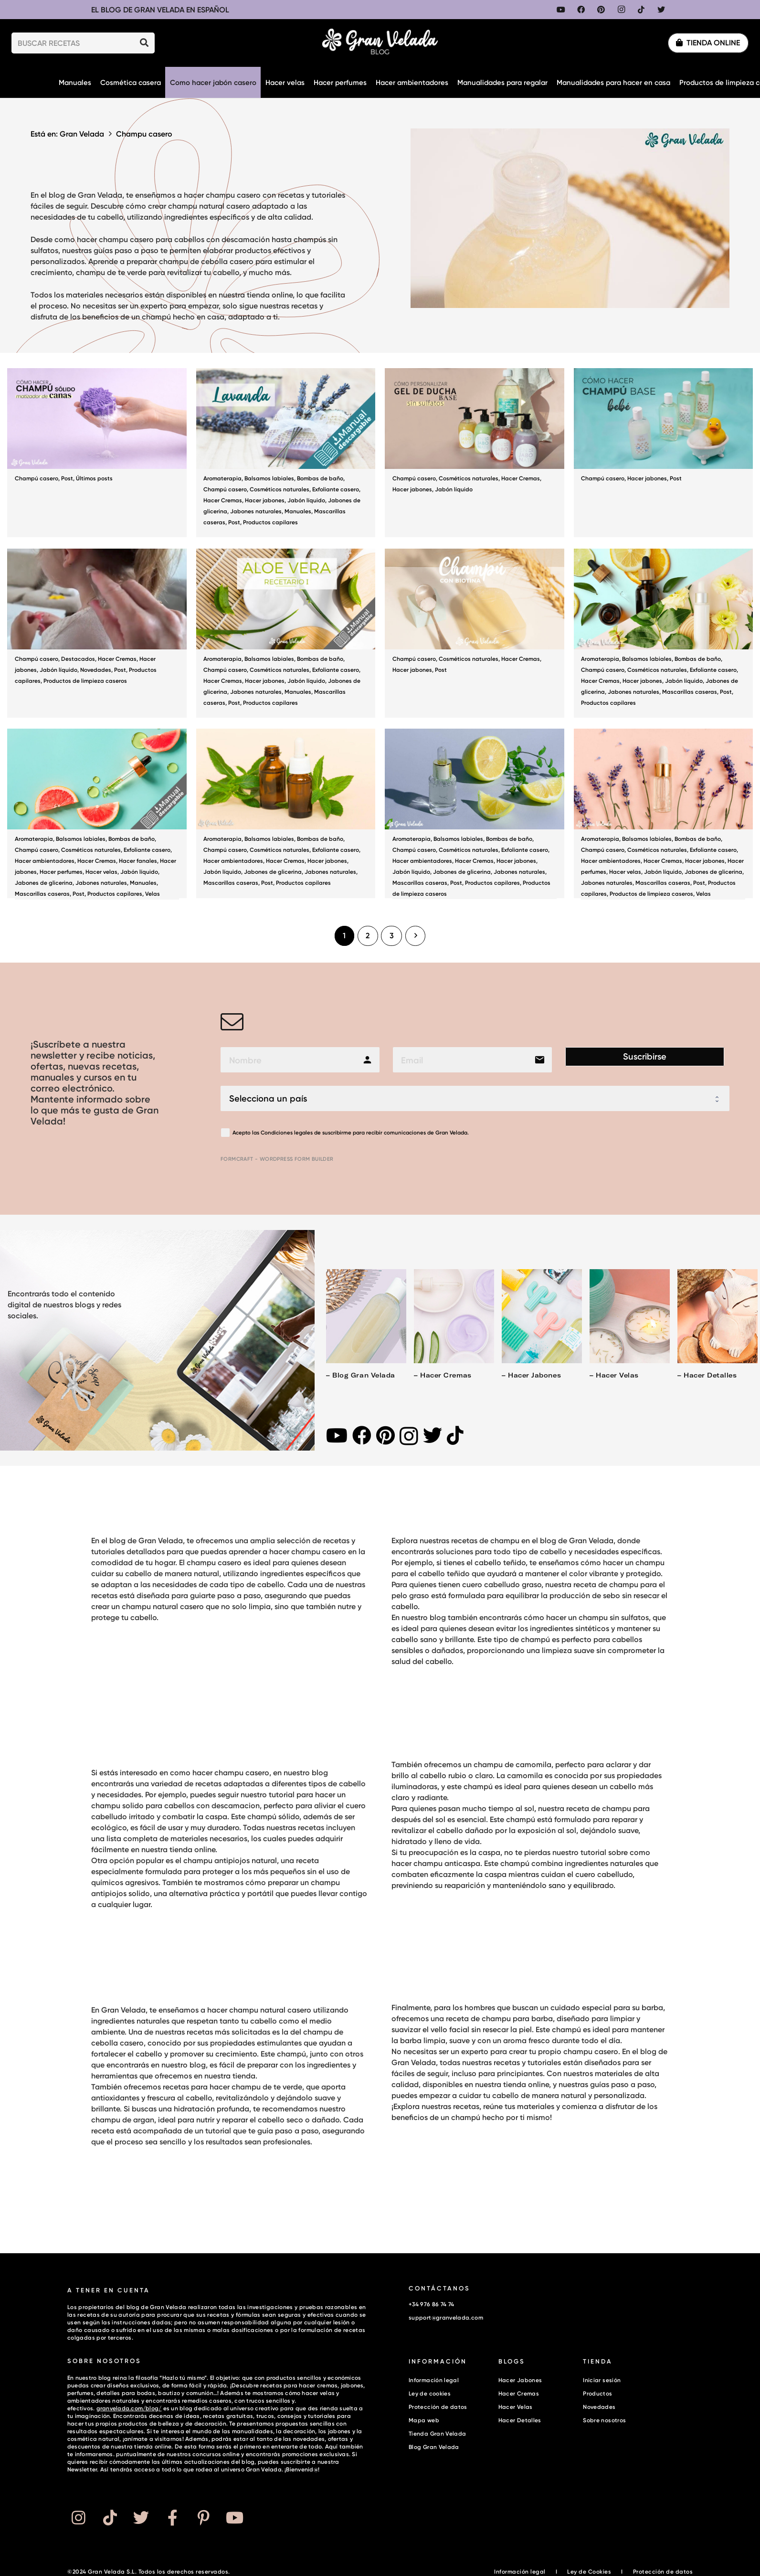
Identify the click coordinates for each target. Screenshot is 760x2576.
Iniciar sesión (602, 2380)
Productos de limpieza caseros (85, 680)
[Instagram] (621, 9)
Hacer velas (101, 871)
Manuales (298, 511)
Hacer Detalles (519, 2420)
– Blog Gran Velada (360, 1375)
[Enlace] (380, 43)
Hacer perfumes (61, 871)
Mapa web (424, 2420)
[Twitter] (661, 9)
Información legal (434, 2380)
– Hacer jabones (531, 1375)
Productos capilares (270, 522)
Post (67, 478)
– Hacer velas (614, 1375)
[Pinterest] (601, 9)
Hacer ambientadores (44, 860)
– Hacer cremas (442, 1375)
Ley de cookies (430, 2393)
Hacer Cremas (222, 500)
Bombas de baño (320, 478)
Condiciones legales (287, 1132)
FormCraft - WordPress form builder (277, 1158)
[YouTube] (561, 9)
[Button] (78, 2517)
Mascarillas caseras (689, 691)
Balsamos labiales (269, 478)
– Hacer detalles (707, 1375)
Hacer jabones (265, 500)
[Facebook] (581, 9)
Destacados (78, 658)
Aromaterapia (222, 478)
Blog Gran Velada (434, 2446)
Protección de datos (438, 2406)
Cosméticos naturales (279, 489)
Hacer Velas (515, 2406)
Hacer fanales (138, 860)
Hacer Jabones (520, 2380)
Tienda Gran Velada (437, 2433)
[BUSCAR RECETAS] (83, 43)
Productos (597, 2393)
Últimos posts (94, 478)
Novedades (95, 669)
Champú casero (36, 478)
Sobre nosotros (604, 2420)
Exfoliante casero (335, 489)
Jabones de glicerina (44, 882)
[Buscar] (144, 43)
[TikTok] (641, 9)
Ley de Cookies (589, 2571)
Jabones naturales (256, 511)
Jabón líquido (306, 500)
